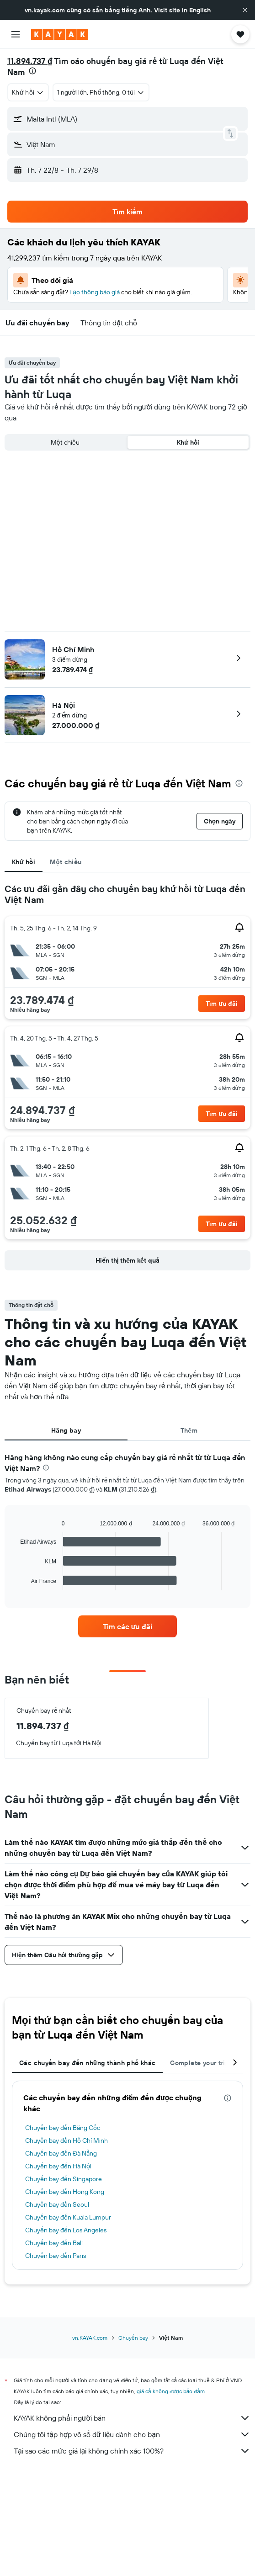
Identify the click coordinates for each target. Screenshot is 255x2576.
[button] (245, 10)
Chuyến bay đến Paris (55, 2256)
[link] (127, 1626)
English (200, 10)
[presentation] (32, 71)
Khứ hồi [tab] (23, 862)
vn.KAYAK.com (89, 2337)
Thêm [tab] (189, 1430)
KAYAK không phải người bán (132, 2417)
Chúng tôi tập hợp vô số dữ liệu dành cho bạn (132, 2434)
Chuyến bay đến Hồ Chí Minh (66, 2140)
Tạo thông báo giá (94, 292)
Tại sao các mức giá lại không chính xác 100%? (132, 2450)
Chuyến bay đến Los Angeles (65, 2230)
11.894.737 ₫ (29, 61)
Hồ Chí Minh (73, 649)
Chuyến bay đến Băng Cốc (62, 2128)
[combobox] (28, 92)
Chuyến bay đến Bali (54, 2243)
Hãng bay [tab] (66, 1430)
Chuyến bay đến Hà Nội (58, 2166)
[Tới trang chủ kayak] (59, 34)
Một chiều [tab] (65, 862)
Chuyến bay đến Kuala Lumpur (68, 2217)
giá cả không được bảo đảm (171, 2391)
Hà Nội (63, 705)
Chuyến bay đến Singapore (63, 2179)
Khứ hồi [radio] (188, 442)
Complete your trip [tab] (199, 2063)
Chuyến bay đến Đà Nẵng (61, 2153)
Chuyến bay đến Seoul (57, 2204)
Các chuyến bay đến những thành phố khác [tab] (87, 2063)
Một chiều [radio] (65, 442)
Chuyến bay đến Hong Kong (64, 2192)
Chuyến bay (133, 2337)
